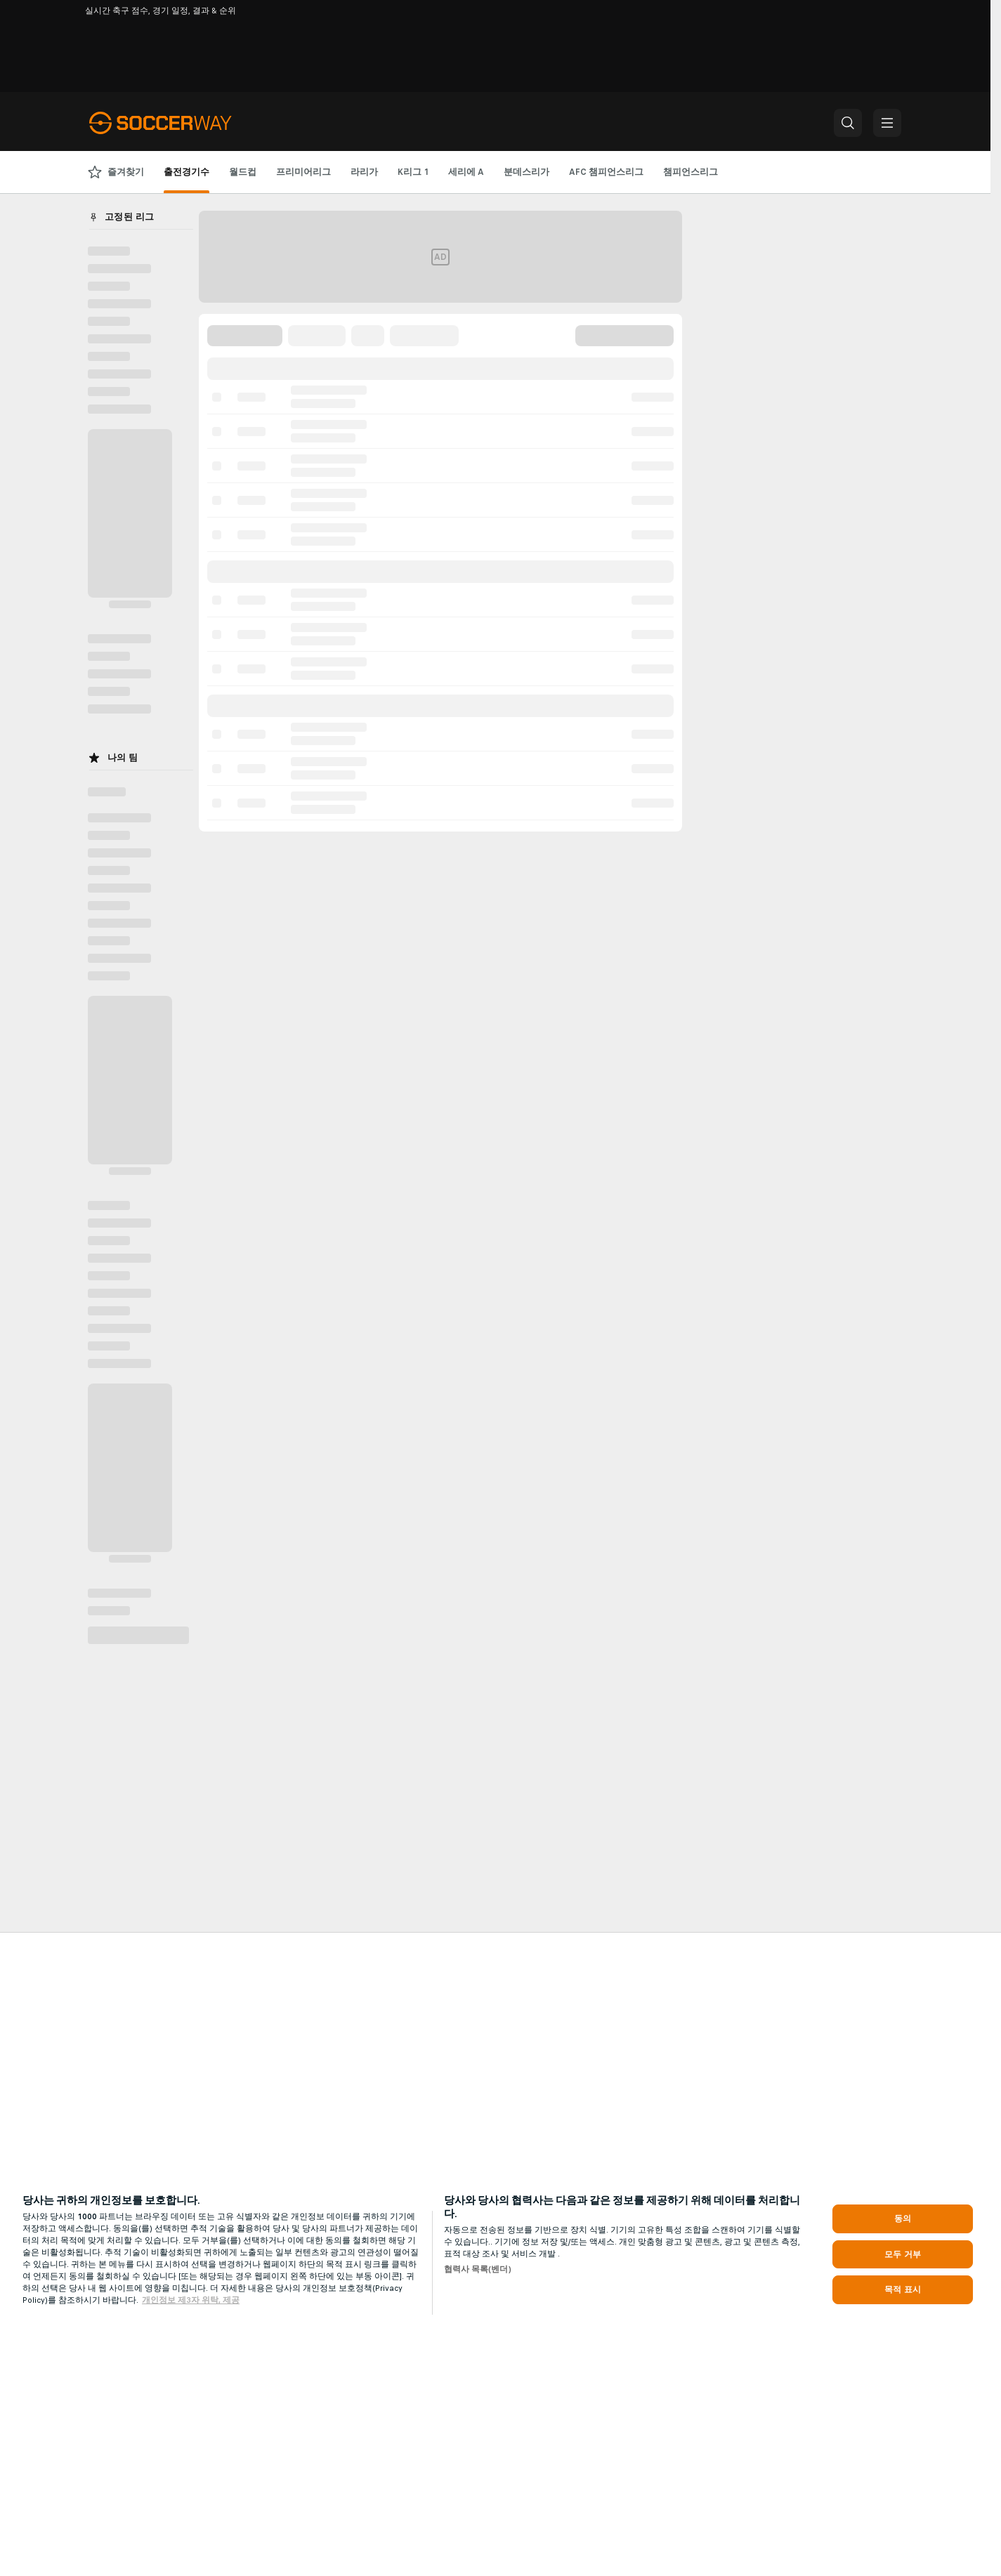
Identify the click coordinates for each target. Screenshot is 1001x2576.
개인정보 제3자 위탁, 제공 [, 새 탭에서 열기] (191, 2300)
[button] (848, 123)
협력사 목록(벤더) (477, 2269)
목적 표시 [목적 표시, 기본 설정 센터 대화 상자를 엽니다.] (902, 2289)
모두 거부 (902, 2254)
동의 (902, 2218)
